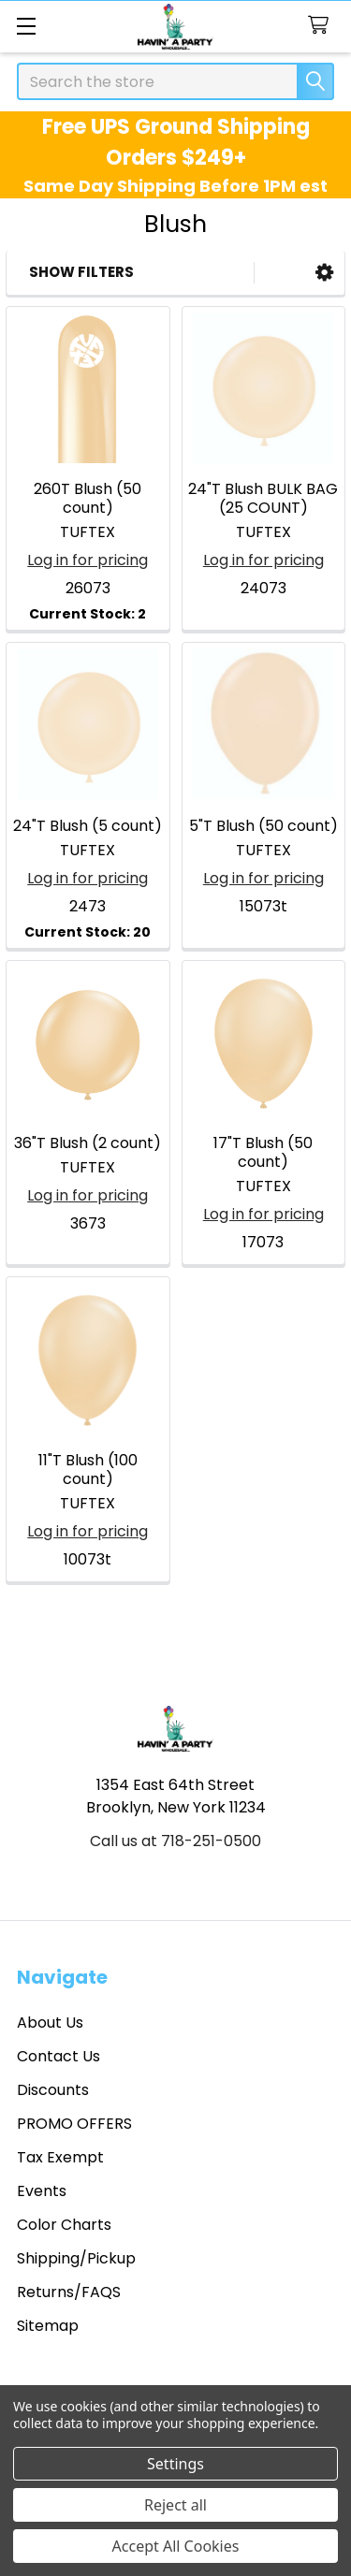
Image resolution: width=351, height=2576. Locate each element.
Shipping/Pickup (76, 2258)
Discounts (53, 2090)
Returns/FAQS (69, 2292)
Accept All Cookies (176, 2546)
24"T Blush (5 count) (87, 826)
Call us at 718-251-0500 (175, 1841)
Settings (175, 2463)
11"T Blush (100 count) (88, 1469)
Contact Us (58, 2056)
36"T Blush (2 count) (87, 1143)
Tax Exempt (60, 2157)
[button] (324, 273)
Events (41, 2191)
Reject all (175, 2505)
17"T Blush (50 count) (263, 1152)
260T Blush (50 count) (87, 498)
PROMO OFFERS (74, 2123)
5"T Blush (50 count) (263, 826)
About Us (50, 2022)
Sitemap (48, 2325)
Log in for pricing (87, 560)
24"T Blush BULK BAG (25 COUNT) (263, 498)
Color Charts (64, 2224)
